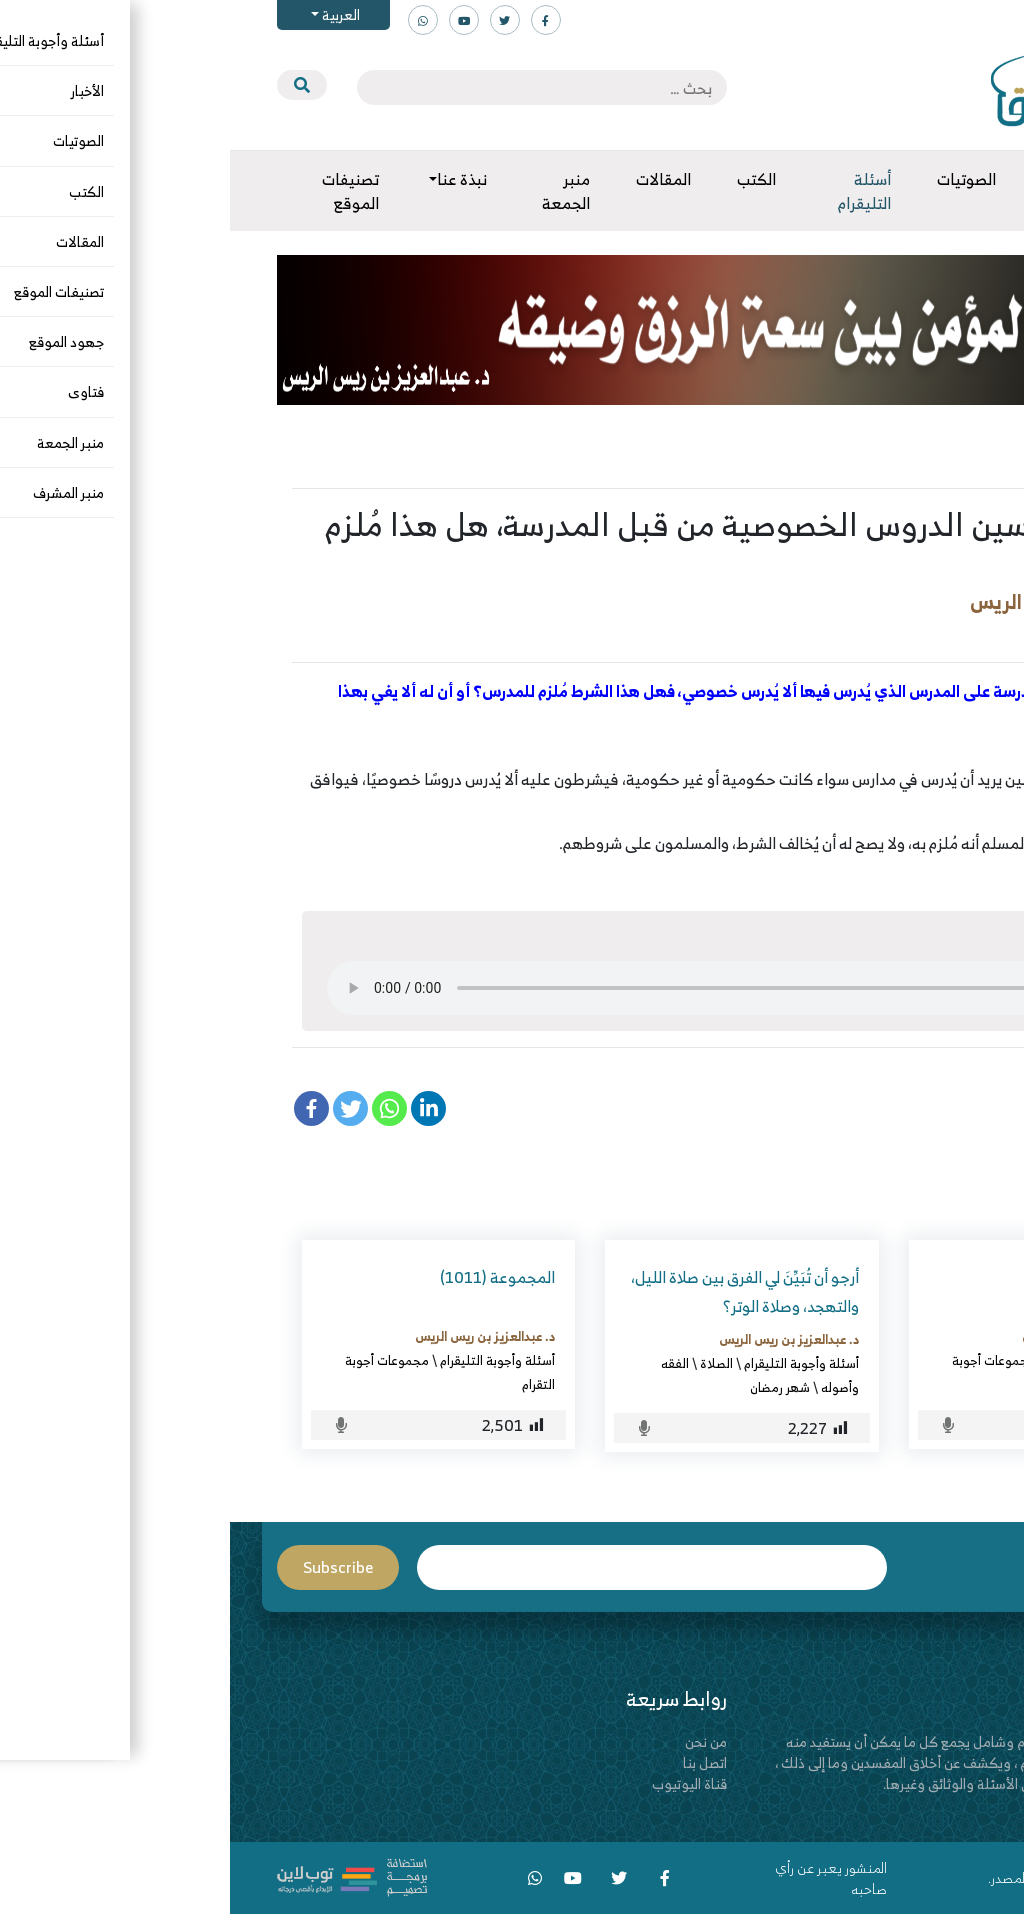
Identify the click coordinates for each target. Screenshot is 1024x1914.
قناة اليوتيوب (459, 1783)
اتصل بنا (475, 1762)
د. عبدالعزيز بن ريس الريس (851, 601)
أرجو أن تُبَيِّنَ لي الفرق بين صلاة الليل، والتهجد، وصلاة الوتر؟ (515, 1291)
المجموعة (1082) (874, 1277)
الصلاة (486, 1363)
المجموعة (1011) (267, 1277)
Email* (422, 1567)
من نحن (476, 1741)
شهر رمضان (550, 1387)
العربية (109, 14)
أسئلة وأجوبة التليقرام (891, 634)
